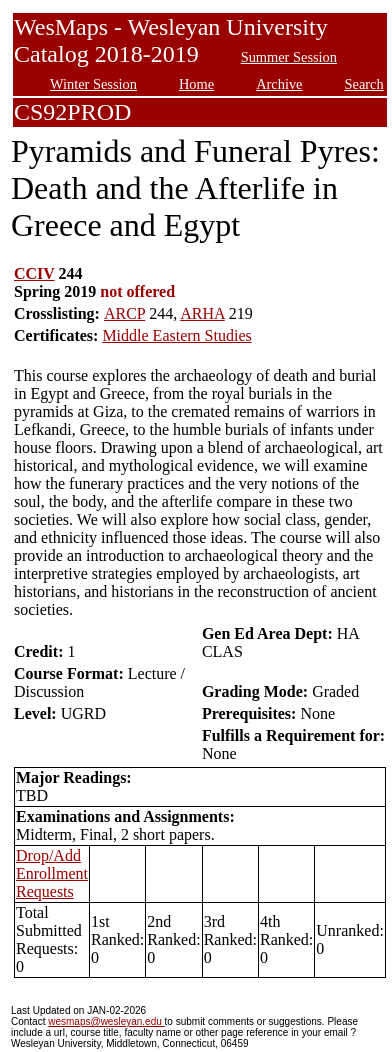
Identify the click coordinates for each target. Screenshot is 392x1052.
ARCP (124, 313)
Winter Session (93, 84)
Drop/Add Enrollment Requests (52, 873)
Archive (279, 84)
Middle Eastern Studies (176, 335)
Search (364, 84)
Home (196, 84)
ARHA (202, 313)
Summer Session (289, 57)
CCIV (34, 273)
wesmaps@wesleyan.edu (106, 1021)
